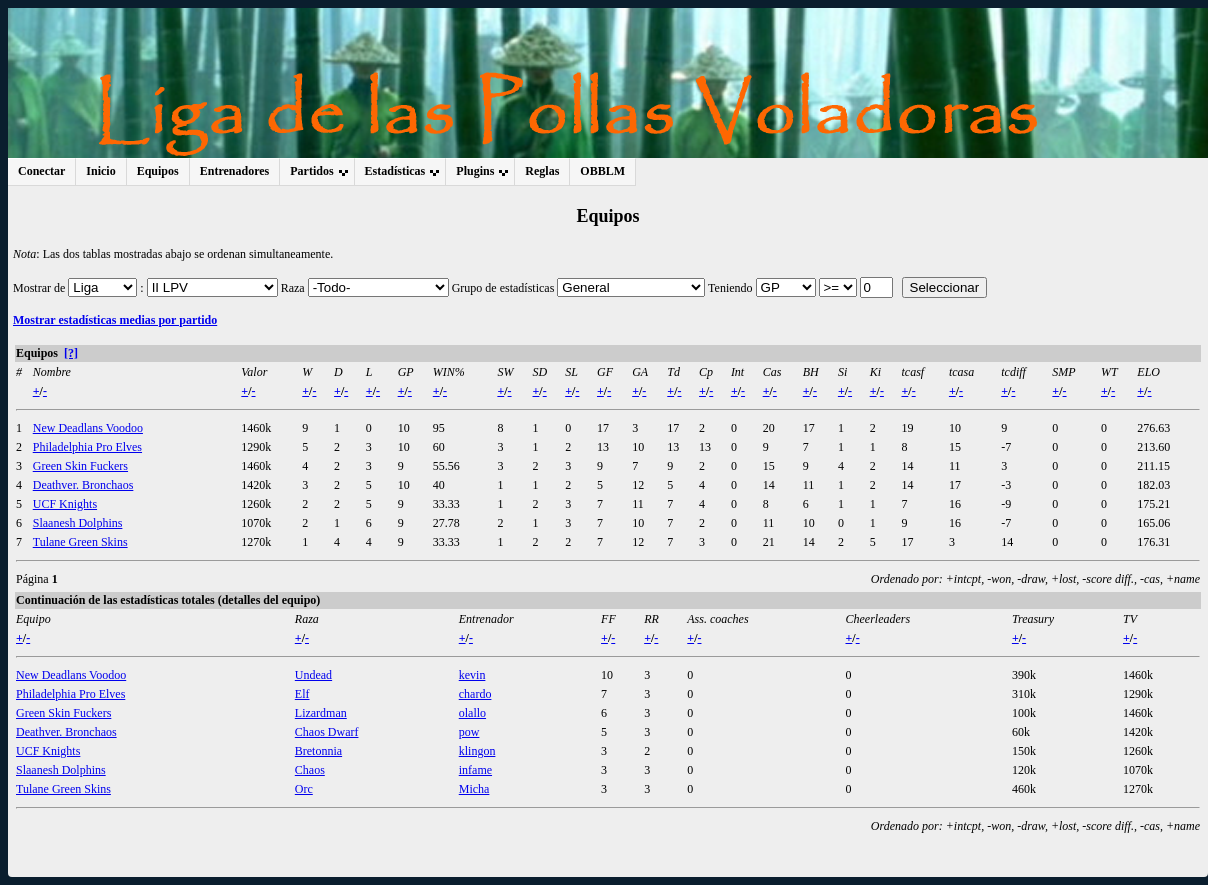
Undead (313, 675)
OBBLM (602, 171)
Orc (304, 789)
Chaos (310, 770)
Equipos (158, 171)
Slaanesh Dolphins (78, 523)
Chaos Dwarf (327, 732)
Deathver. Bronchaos (83, 485)
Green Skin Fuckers (80, 466)
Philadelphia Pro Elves (87, 447)
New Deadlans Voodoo (88, 428)
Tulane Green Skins (80, 542)
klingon (477, 751)
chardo (475, 694)
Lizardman (321, 713)
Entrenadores (235, 171)
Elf (302, 694)
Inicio (100, 171)
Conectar (41, 171)
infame (475, 770)
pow (469, 732)
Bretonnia (318, 751)
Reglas (542, 171)
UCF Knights (65, 504)
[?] (71, 353)
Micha (474, 789)
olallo (472, 713)
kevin (472, 675)
